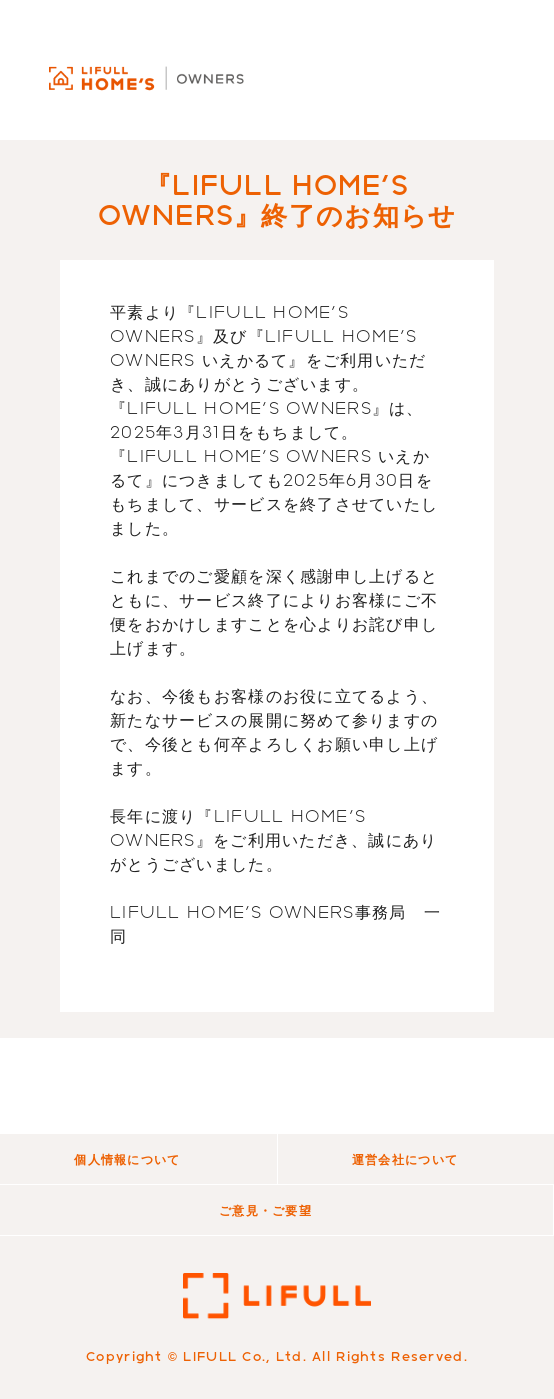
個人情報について (127, 1159)
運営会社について (405, 1159)
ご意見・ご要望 (265, 1210)
